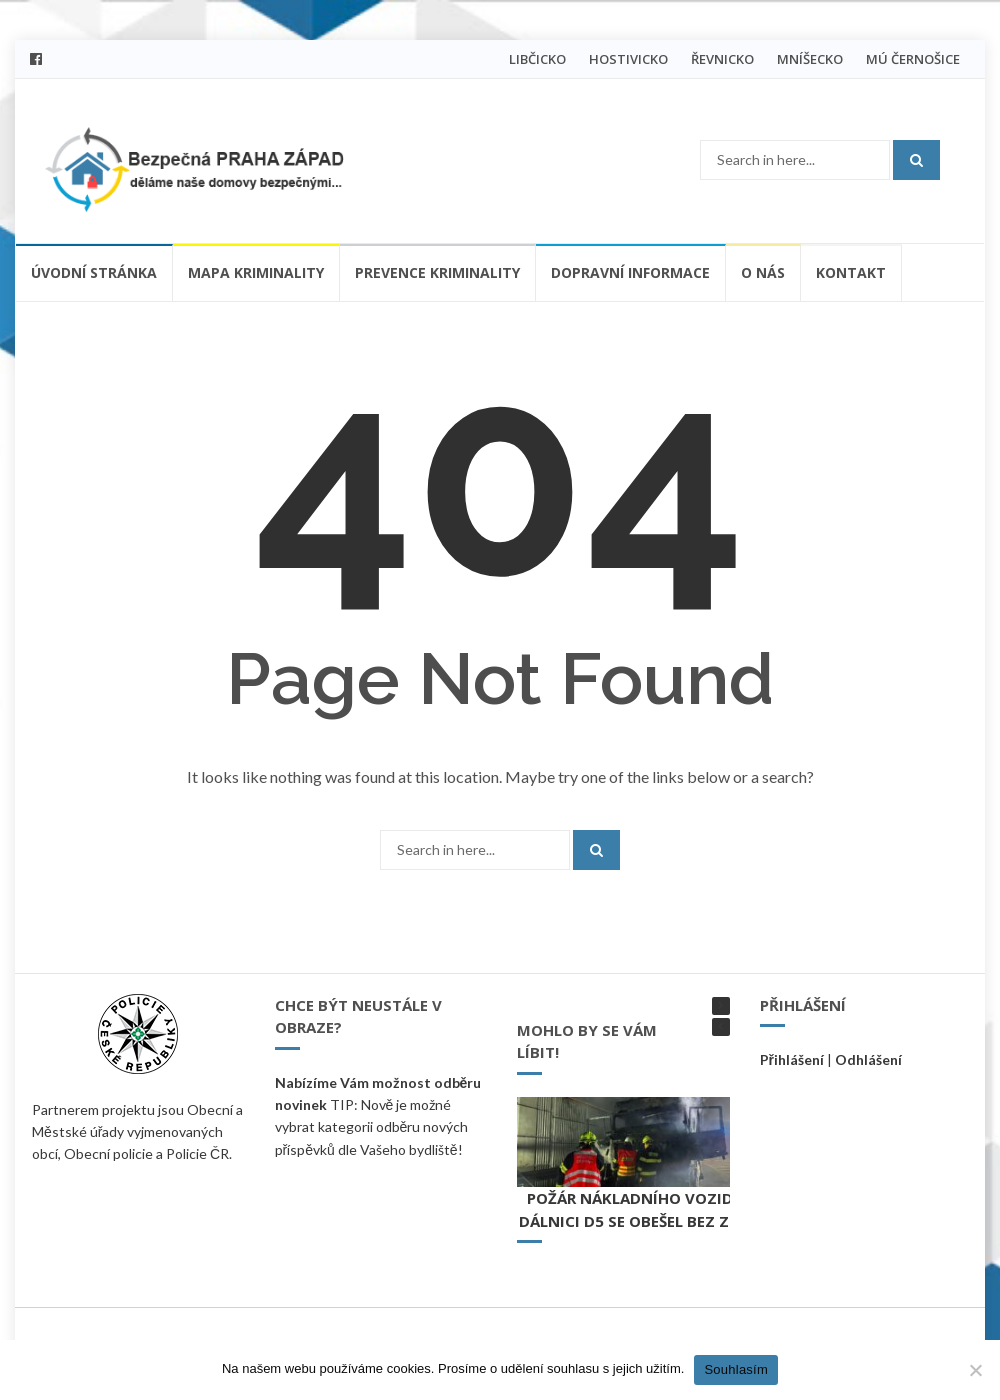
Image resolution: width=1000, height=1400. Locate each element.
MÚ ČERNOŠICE (913, 59)
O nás (763, 272)
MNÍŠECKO (810, 59)
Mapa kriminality (256, 272)
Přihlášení (792, 1059)
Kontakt (851, 272)
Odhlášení (868, 1059)
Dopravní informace (630, 272)
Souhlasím (736, 1369)
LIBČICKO (537, 59)
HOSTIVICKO (628, 59)
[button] (721, 1006)
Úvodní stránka (94, 272)
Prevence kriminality (437, 272)
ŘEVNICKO (722, 59)
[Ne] (975, 1370)
